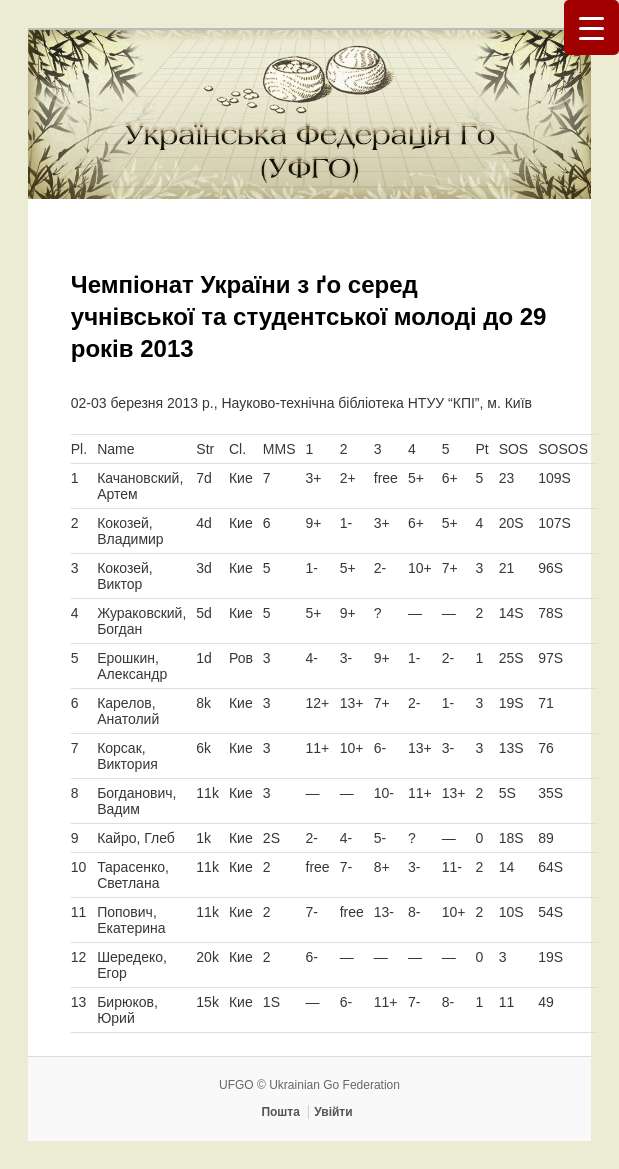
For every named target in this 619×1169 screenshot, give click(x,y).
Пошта (280, 1112)
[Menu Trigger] (591, 27)
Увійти (333, 1112)
